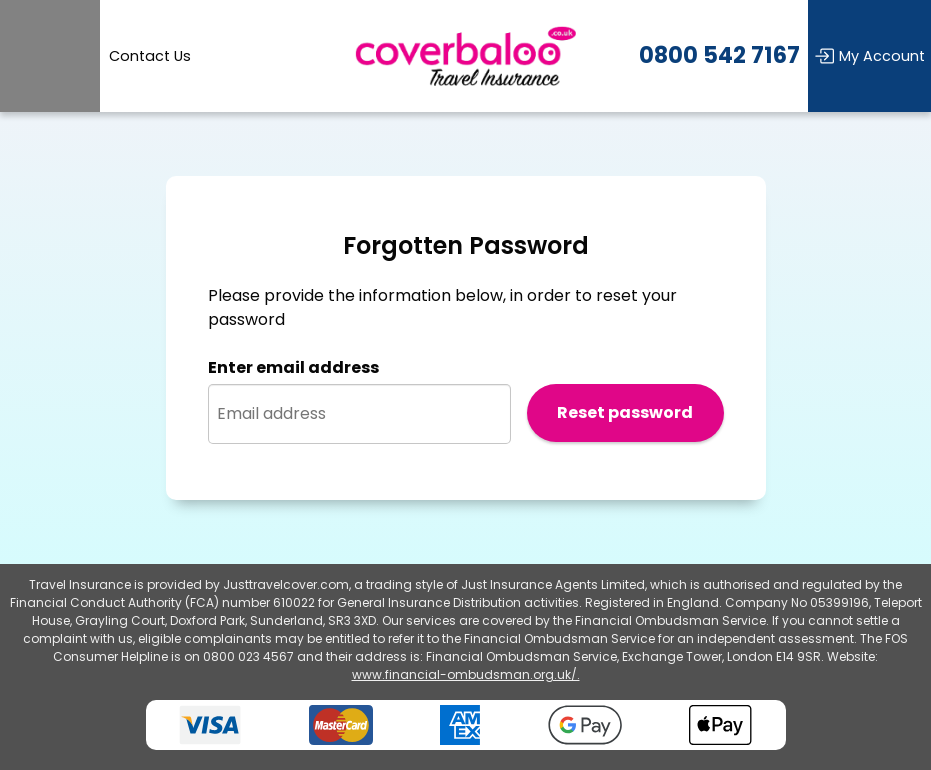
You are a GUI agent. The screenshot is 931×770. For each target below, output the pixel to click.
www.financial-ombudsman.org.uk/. (466, 674)
